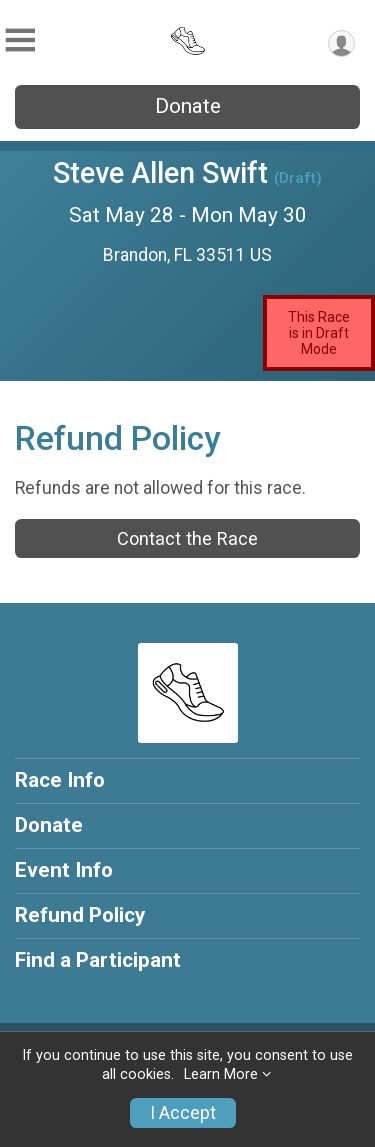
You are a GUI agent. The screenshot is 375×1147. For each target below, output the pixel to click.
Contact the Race (187, 538)
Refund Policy (80, 915)
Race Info (60, 780)
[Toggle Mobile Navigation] (20, 40)
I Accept (183, 1113)
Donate (188, 106)
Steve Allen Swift (160, 173)
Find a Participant (98, 960)
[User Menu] (341, 43)
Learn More (221, 1074)
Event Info (64, 870)
